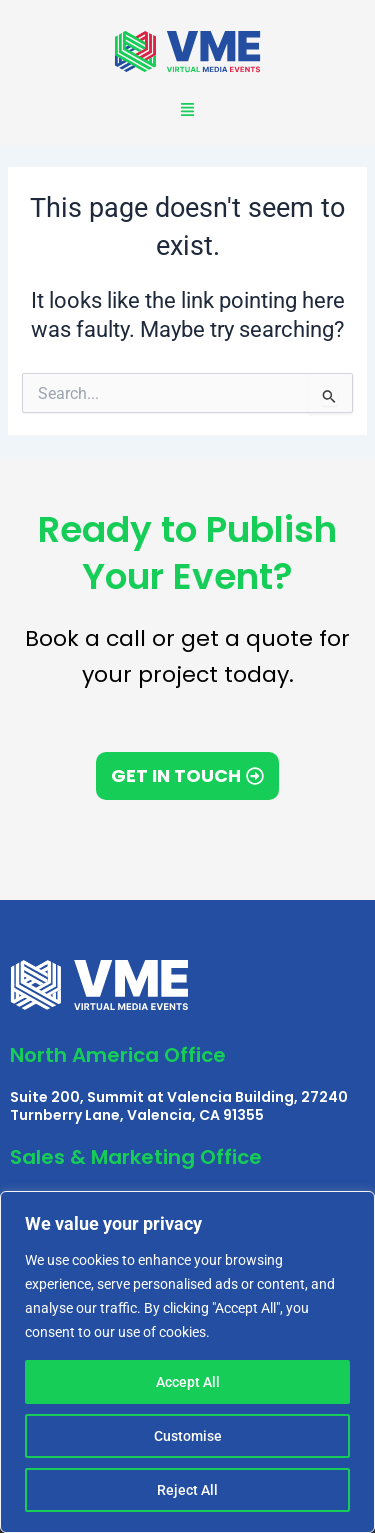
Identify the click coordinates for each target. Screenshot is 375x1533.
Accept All (188, 1382)
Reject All (187, 1490)
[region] (187, 1362)
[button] (188, 110)
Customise (188, 1436)
